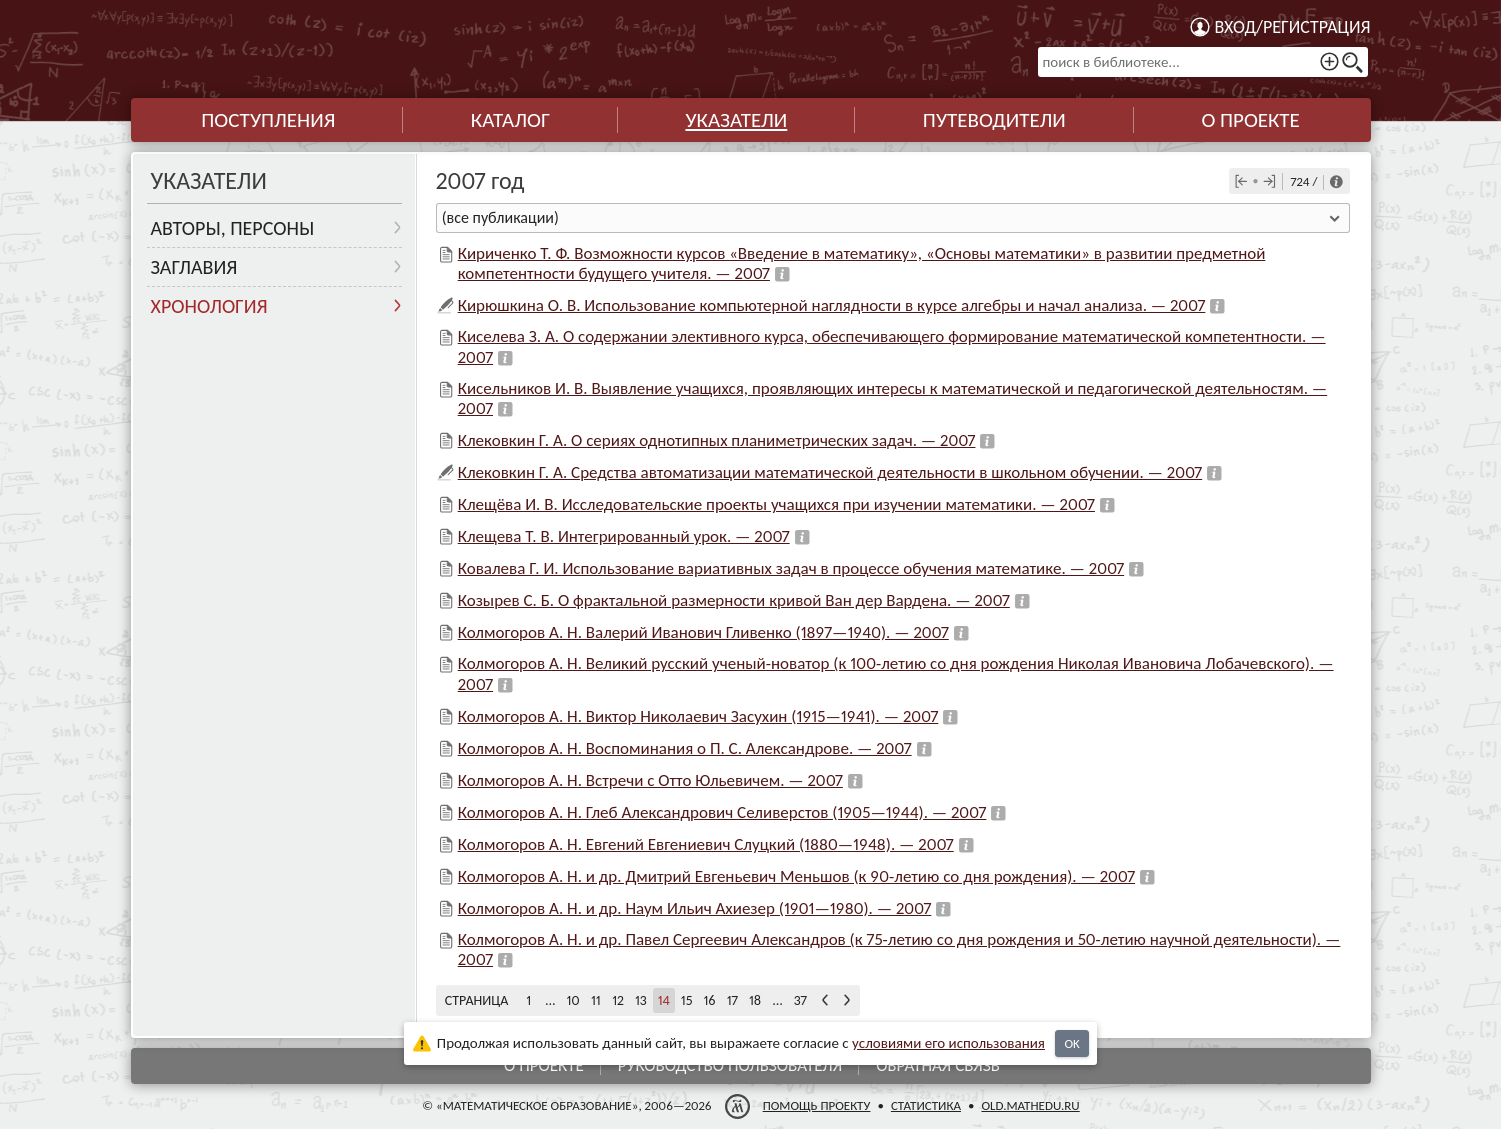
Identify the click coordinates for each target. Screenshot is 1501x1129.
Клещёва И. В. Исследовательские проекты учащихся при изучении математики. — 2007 (776, 504)
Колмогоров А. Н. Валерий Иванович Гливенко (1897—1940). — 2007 (703, 632)
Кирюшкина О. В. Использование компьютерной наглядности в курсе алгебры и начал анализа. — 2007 (832, 305)
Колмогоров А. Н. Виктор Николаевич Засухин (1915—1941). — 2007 (698, 716)
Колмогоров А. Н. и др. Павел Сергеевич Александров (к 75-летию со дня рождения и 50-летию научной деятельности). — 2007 (899, 949)
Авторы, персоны (233, 228)
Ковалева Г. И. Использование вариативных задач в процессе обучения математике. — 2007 (791, 568)
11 (596, 1000)
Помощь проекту (816, 1105)
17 (732, 1000)
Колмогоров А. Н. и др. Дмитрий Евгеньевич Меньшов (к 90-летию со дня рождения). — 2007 (796, 876)
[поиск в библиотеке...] (1203, 62)
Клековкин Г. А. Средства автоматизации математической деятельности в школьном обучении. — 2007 (830, 472)
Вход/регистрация (1293, 27)
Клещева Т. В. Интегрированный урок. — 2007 (624, 536)
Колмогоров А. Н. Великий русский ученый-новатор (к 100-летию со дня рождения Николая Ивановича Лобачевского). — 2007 (896, 673)
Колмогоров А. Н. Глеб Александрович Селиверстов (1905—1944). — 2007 (722, 812)
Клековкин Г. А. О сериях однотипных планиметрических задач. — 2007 (717, 440)
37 (800, 1000)
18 (755, 1000)
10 (573, 1000)
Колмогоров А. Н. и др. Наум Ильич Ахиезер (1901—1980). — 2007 (695, 908)
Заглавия (194, 267)
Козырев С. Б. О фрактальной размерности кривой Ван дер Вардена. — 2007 (734, 600)
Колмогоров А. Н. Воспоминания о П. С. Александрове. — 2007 (685, 748)
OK (1071, 1043)
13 (641, 1000)
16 (709, 1000)
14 (664, 1000)
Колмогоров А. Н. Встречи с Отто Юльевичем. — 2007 (650, 780)
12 (618, 1000)
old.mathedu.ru (1030, 1105)
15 (687, 1000)
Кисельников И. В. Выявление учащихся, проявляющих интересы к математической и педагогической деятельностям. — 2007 (893, 398)
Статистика (925, 1105)
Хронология (209, 306)
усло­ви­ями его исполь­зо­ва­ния (948, 1043)
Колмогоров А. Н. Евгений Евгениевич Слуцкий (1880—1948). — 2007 (706, 844)
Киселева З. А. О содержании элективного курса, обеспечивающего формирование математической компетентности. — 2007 (892, 346)
